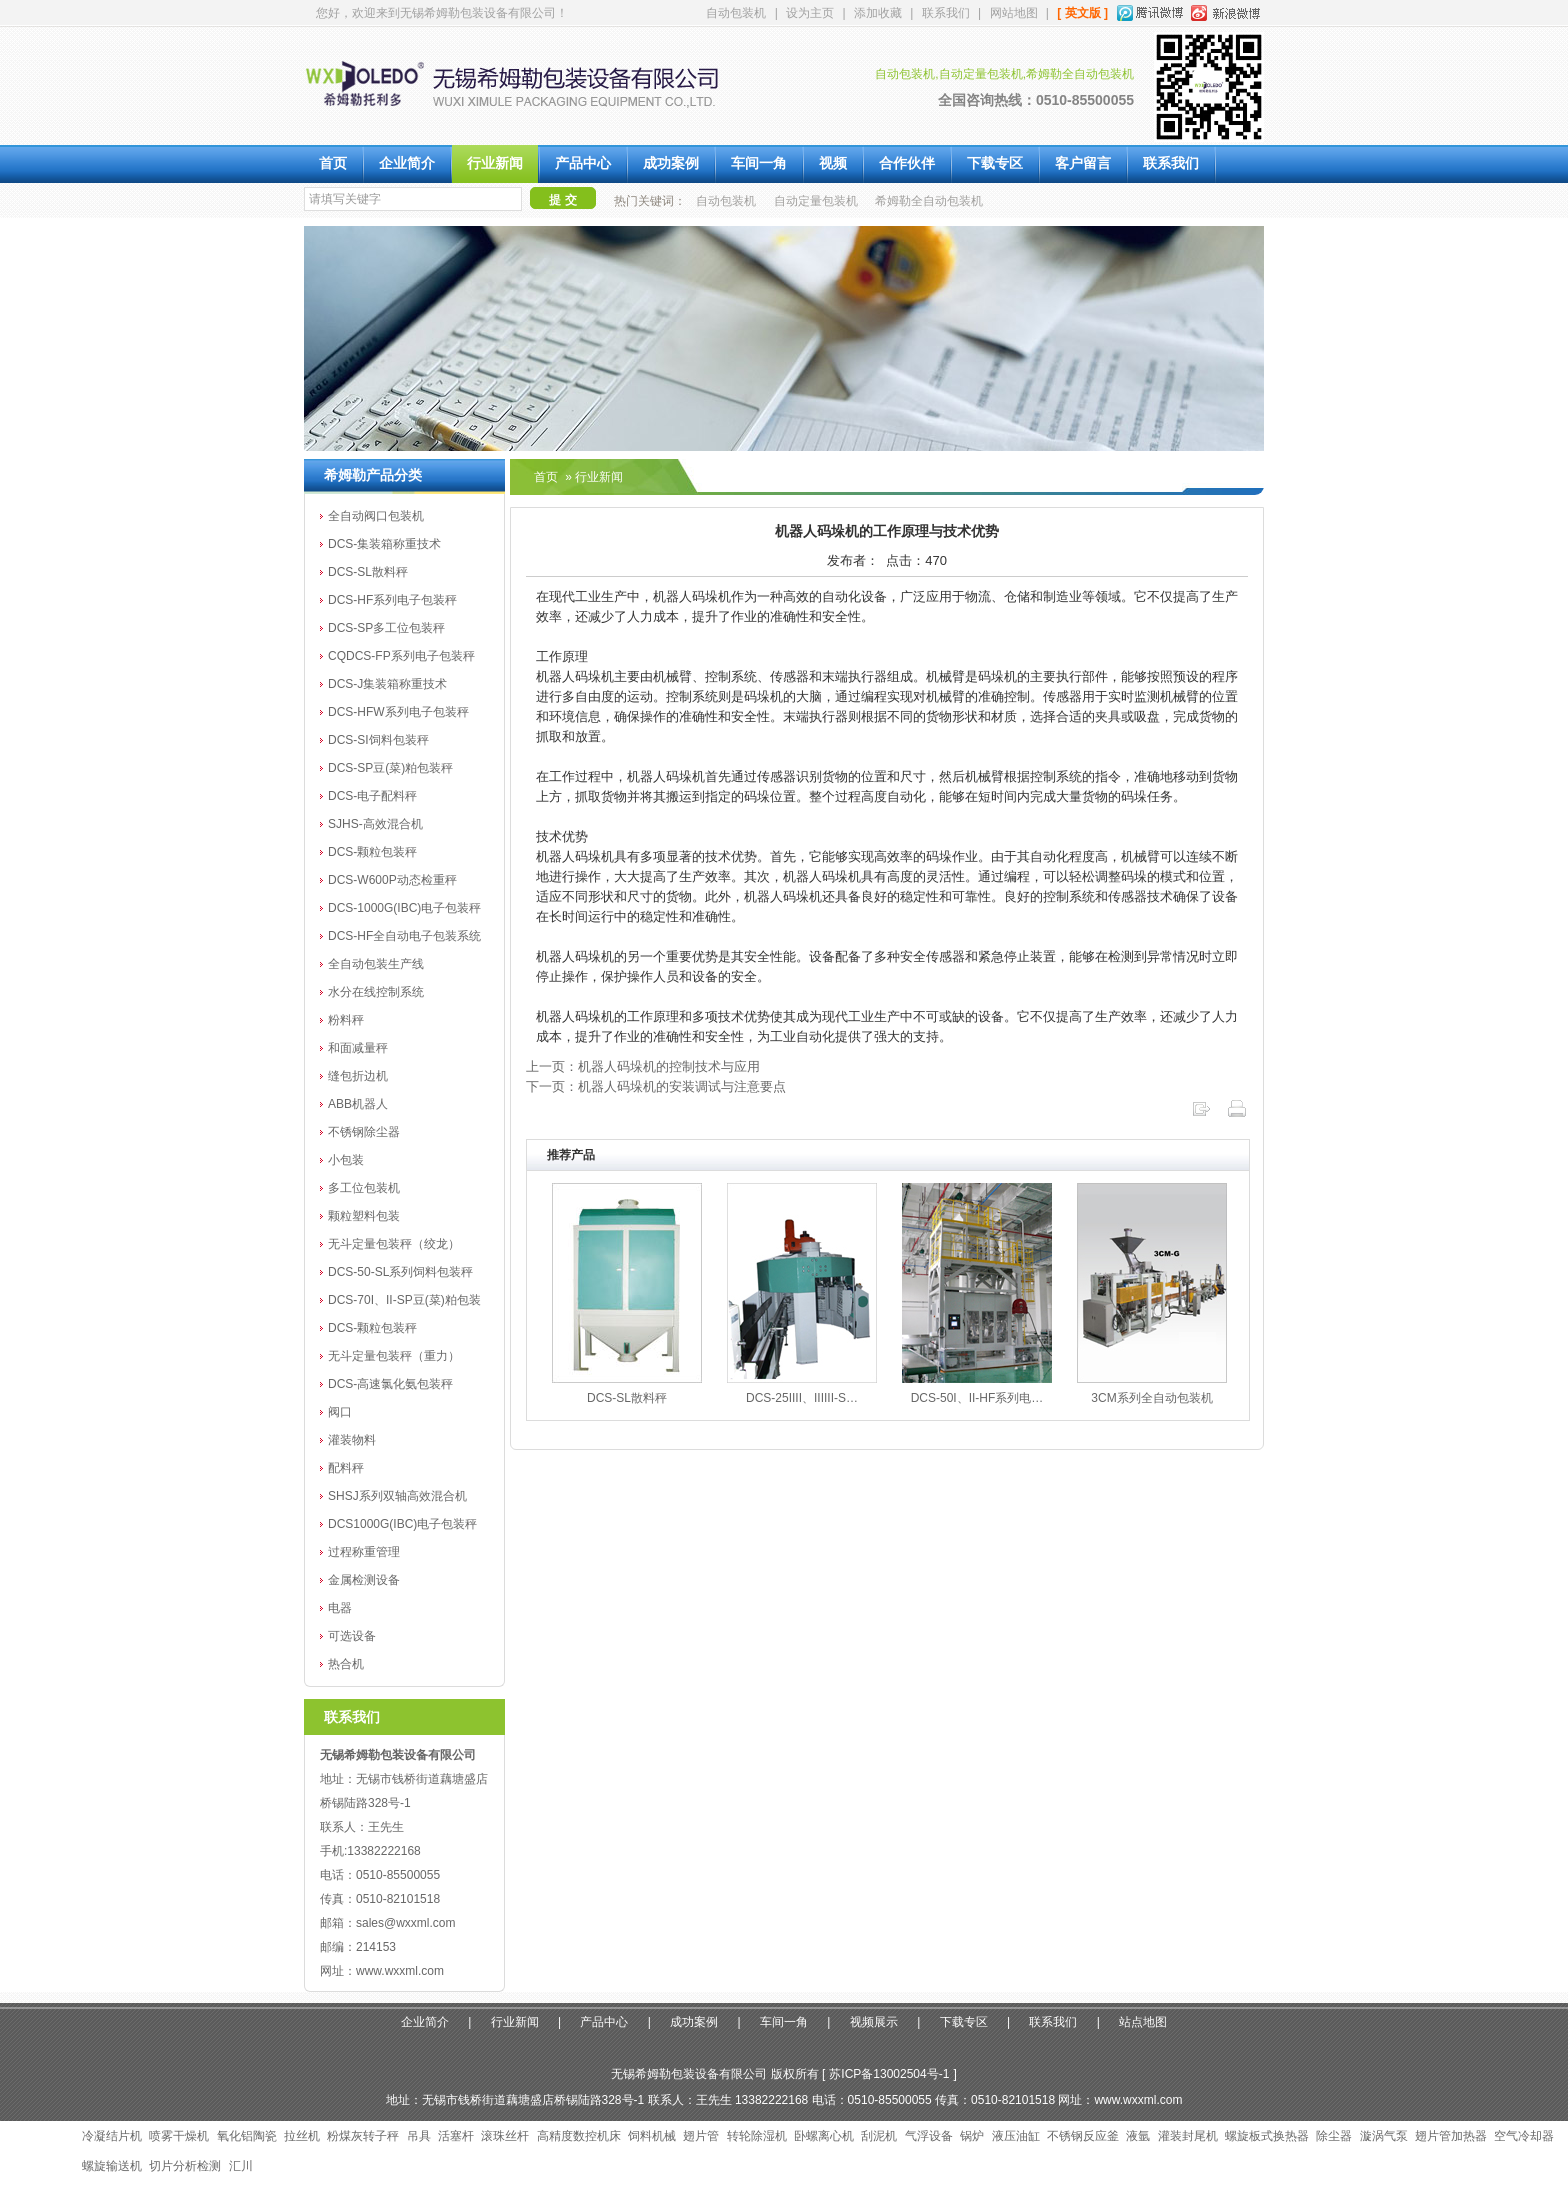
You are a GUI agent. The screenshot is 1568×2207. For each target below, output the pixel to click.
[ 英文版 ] (1082, 13)
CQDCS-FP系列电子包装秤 (401, 656)
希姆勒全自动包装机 (929, 201)
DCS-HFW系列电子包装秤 (398, 712)
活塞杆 (456, 2136)
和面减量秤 (358, 1048)
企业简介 (407, 163)
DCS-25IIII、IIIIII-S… (802, 1398)
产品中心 (583, 163)
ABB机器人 (358, 1104)
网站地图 (1014, 13)
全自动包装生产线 (376, 964)
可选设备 (352, 1636)
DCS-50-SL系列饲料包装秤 (400, 1272)
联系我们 (946, 13)
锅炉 (972, 2136)
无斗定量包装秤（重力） (394, 1356)
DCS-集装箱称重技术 (384, 544)
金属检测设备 (364, 1580)
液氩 (1138, 2136)
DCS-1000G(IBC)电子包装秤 (404, 908)
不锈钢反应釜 (1083, 2136)
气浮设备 (929, 2136)
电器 (340, 1608)
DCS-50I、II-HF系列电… (977, 1398)
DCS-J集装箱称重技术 (387, 684)
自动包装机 (736, 13)
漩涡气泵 (1384, 2136)
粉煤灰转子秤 (363, 2136)
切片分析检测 (185, 2166)
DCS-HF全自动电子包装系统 (404, 936)
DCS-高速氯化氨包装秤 (390, 1384)
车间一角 (759, 163)
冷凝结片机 (112, 2136)
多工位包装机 (364, 1188)
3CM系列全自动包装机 (1151, 1398)
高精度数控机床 (579, 2136)
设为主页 (810, 13)
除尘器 (1334, 2136)
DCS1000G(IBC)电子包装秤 (402, 1524)
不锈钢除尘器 (364, 1132)
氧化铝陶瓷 (247, 2136)
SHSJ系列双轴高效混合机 (397, 1496)
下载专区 (995, 163)
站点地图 (1143, 2022)
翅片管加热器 (1451, 2136)
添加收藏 (878, 13)
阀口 (340, 1412)
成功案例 (671, 163)
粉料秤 (346, 1020)
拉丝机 (302, 2136)
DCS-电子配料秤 (372, 796)
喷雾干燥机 (179, 2136)
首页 (333, 163)
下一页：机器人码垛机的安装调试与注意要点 (656, 1086)
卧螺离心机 (824, 2136)
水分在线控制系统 (376, 992)
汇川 (241, 2166)
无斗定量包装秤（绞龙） (394, 1244)
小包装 (346, 1160)
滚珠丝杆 (505, 2136)
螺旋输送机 (112, 2166)
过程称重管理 (364, 1552)
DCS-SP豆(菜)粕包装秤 (390, 768)
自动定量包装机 (816, 201)
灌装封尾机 (1188, 2136)
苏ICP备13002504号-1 (889, 2074)
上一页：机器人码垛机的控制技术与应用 (643, 1066)
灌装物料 (352, 1440)
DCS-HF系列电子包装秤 (392, 600)
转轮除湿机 (757, 2136)
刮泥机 (879, 2136)
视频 (833, 163)
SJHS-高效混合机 (375, 824)
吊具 (419, 2136)
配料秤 (346, 1468)
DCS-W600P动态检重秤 (392, 880)
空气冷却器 (1524, 2136)
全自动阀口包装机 (376, 516)
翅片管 (701, 2136)
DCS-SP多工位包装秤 (386, 628)
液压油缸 (1016, 2136)
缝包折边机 (358, 1076)
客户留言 (1083, 163)
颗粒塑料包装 (364, 1216)
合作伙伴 (907, 163)
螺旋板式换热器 (1267, 2136)
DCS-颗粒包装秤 (372, 852)
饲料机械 (652, 2136)
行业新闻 (495, 163)
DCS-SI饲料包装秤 (378, 740)
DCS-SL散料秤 (368, 572)
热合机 (346, 1664)
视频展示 (874, 2022)
